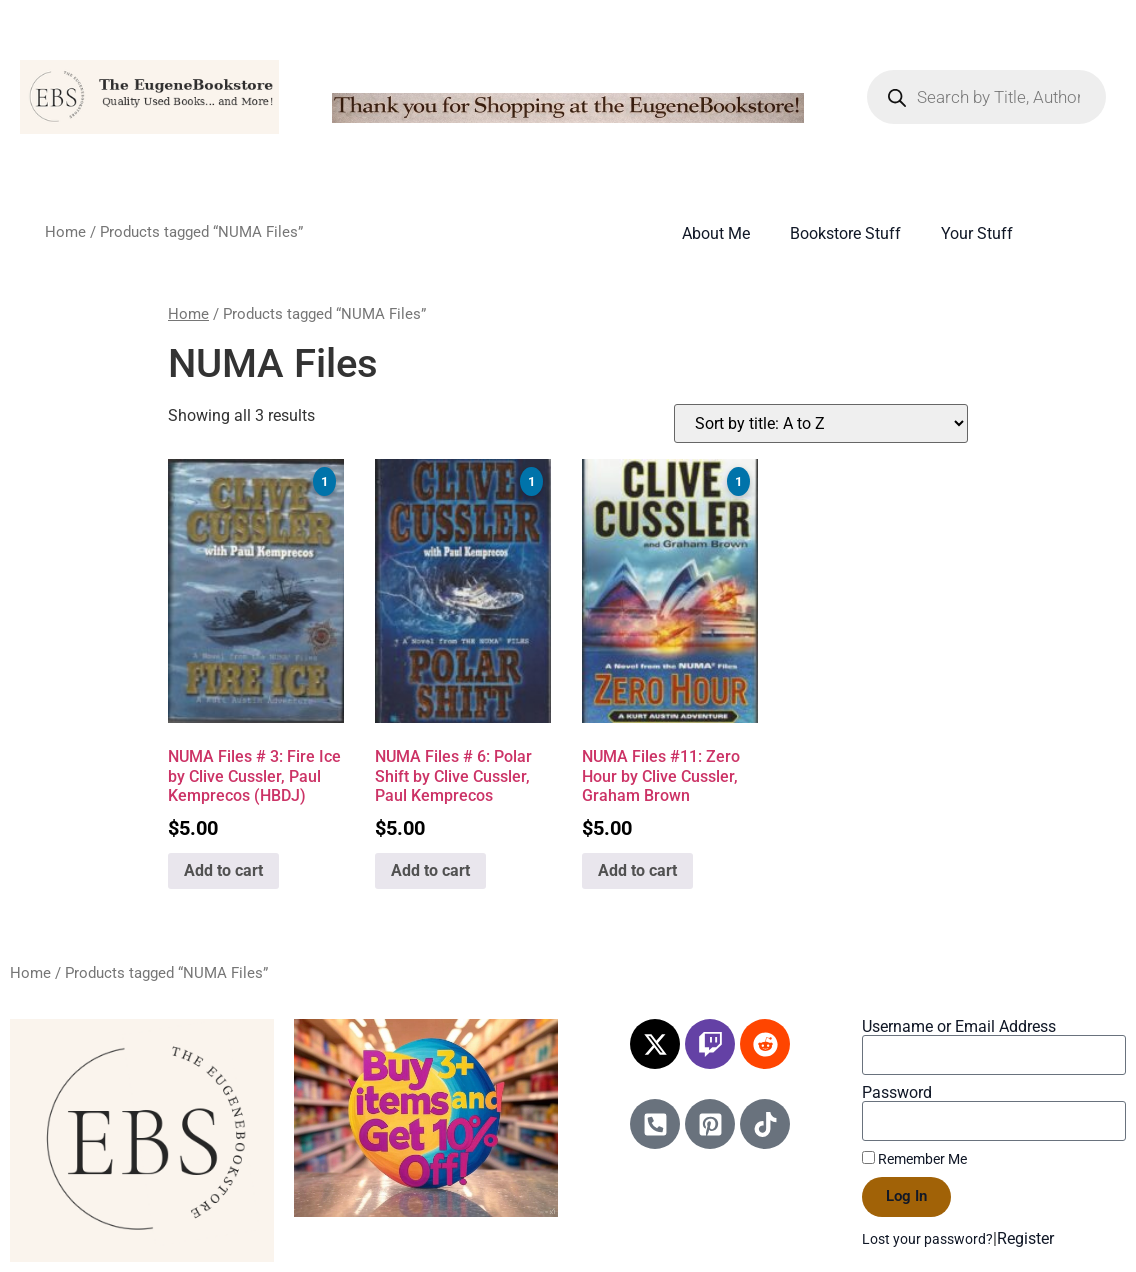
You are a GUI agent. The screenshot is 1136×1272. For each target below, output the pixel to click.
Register (1025, 1238)
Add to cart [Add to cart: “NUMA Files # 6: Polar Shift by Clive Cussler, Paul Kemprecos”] (430, 870)
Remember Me (914, 1159)
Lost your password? (927, 1239)
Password (897, 1093)
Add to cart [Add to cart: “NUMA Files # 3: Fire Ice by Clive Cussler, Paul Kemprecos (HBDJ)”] (223, 870)
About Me (716, 233)
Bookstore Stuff (845, 233)
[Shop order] (821, 423)
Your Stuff (977, 233)
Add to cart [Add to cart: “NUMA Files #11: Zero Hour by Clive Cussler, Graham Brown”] (637, 870)
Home (65, 232)
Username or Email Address (959, 1027)
